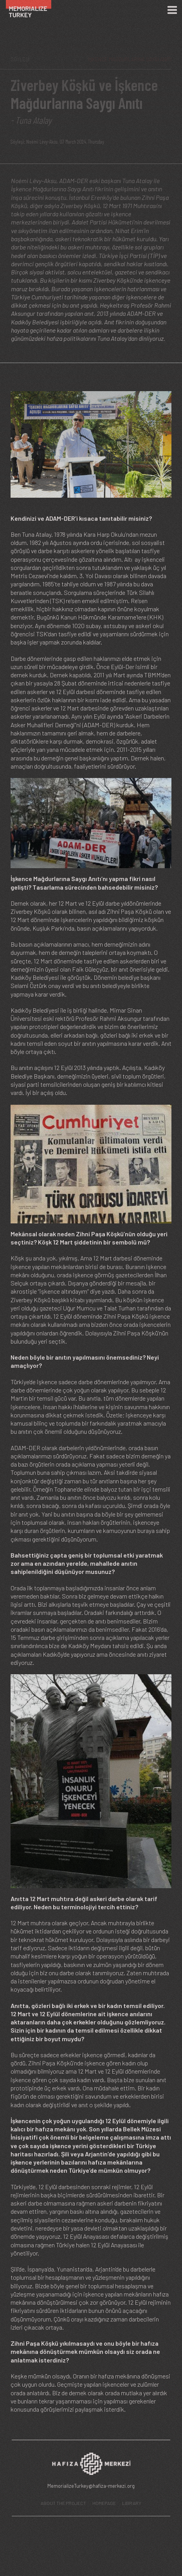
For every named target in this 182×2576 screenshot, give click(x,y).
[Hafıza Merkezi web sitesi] (91, 2466)
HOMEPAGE (104, 2503)
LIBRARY (131, 2503)
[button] (91, 822)
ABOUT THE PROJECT (63, 2503)
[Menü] (172, 10)
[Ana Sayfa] (32, 10)
